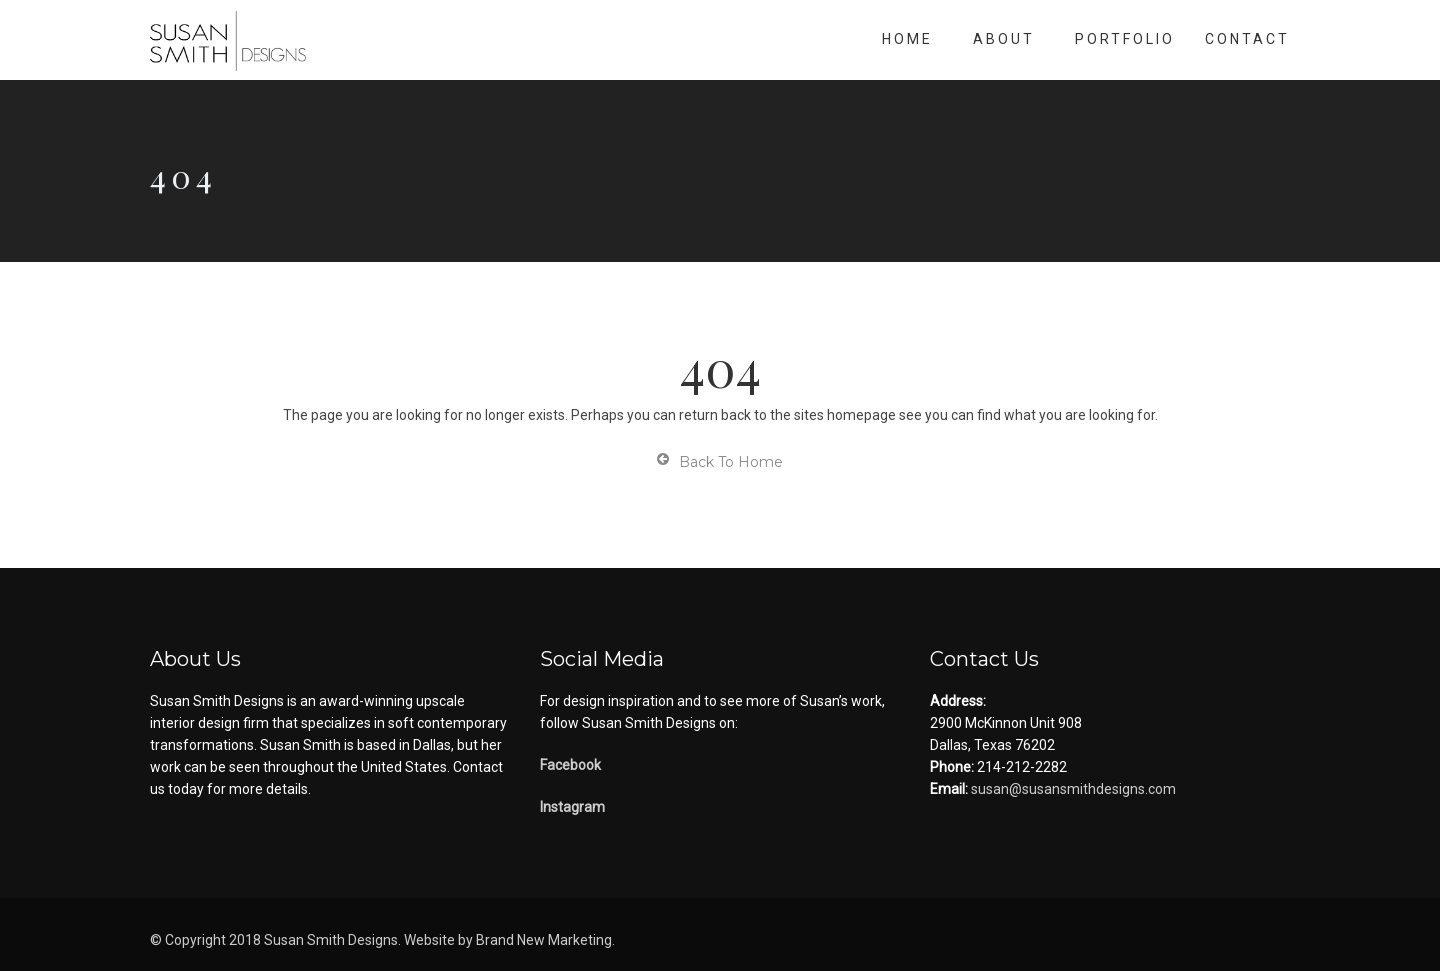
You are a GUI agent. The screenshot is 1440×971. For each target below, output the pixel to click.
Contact (1247, 39)
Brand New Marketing (544, 940)
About (1004, 39)
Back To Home (720, 461)
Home (907, 39)
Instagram (572, 807)
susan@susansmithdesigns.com (1072, 789)
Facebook (570, 765)
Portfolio (1125, 39)
